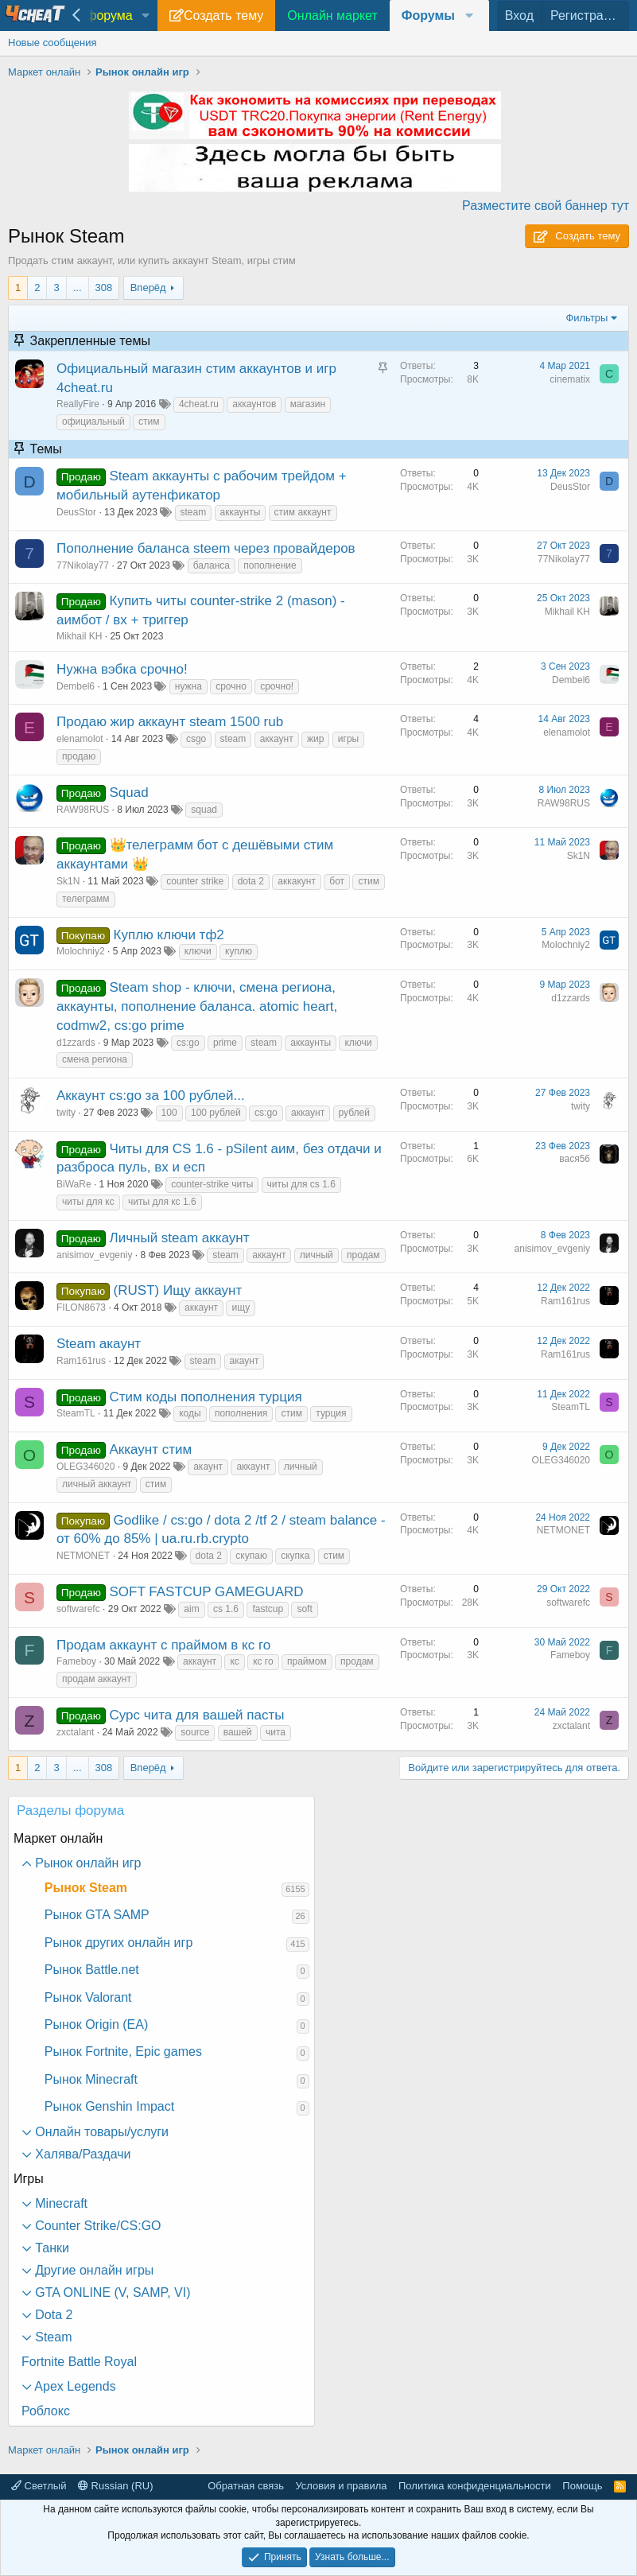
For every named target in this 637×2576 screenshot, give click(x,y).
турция (331, 1413)
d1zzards (75, 1042)
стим (148, 421)
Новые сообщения (52, 43)
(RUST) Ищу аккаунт (178, 1290)
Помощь (582, 2486)
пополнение (269, 565)
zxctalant (75, 1732)
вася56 (574, 1158)
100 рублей (216, 1112)
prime (225, 1042)
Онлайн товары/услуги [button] (100, 2132)
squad (204, 809)
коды (189, 1413)
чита (275, 1732)
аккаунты (240, 512)
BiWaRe (73, 1184)
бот (336, 881)
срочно (231, 686)
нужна (188, 686)
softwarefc (78, 1608)
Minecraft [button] (59, 2203)
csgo (196, 738)
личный (316, 1255)
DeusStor (76, 512)
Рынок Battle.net (92, 1969)
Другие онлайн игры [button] (92, 2270)
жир (315, 738)
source (195, 1732)
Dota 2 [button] (52, 2315)
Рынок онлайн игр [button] (87, 1863)
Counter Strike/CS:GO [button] (96, 2225)
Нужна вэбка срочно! (122, 669)
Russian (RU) (115, 2486)
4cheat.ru (199, 404)
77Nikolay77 (82, 565)
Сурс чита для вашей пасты (197, 1715)
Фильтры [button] (586, 318)
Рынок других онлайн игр (118, 1942)
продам (363, 1255)
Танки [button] (50, 2248)
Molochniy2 (80, 951)
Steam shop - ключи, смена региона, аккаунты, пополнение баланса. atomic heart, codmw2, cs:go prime (196, 1006)
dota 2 (251, 881)
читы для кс (88, 1201)
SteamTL (75, 1413)
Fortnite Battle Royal (79, 2361)
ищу (240, 1307)
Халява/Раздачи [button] (81, 2154)
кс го (263, 1661)
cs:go (188, 1042)
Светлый (38, 2486)
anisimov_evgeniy (94, 1255)
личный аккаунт (96, 1484)
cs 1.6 (226, 1608)
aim (191, 1608)
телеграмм (86, 898)
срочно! (276, 686)
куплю (238, 951)
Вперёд (148, 287)
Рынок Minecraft (91, 2079)
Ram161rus (565, 1301)
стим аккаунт (303, 512)
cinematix (570, 379)
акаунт (244, 1360)
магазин (307, 404)
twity (66, 1112)
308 (104, 287)
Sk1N (68, 881)
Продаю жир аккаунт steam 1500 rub (169, 721)
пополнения (241, 1413)
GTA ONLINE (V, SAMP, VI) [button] (111, 2292)
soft (304, 1608)
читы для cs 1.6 (301, 1184)
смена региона (94, 1059)
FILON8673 (81, 1307)
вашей (237, 1732)
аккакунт (297, 881)
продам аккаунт (96, 1678)
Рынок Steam (86, 1887)
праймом (307, 1661)
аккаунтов (254, 404)
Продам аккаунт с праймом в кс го (163, 1645)
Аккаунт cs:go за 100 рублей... (150, 1095)
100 (169, 1112)
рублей (354, 1112)
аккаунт (276, 738)
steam (194, 512)
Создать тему (223, 15)
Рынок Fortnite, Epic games (123, 2051)
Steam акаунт (98, 1343)
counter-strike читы (212, 1184)
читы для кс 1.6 (162, 1201)
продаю (78, 756)
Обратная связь (246, 2486)
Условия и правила (340, 2486)
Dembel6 (75, 686)
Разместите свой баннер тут (545, 205)
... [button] (77, 287)
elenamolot (79, 738)
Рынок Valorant (88, 1997)
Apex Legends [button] (74, 2386)
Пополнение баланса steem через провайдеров (205, 548)
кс (234, 1661)
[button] (145, 16)
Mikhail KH (79, 636)
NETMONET (83, 1555)
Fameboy (76, 1661)
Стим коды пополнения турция (206, 1397)
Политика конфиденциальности (474, 2486)
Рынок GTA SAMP (97, 1914)
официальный (93, 421)
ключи (198, 951)
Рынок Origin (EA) (96, 2024)
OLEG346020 (85, 1466)
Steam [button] (52, 2337)
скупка (295, 1555)
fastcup (267, 1608)
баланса (211, 565)
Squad (129, 792)
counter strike (194, 881)
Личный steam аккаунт (180, 1237)
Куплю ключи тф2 (169, 934)
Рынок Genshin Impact (109, 2106)
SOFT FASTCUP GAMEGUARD (207, 1591)
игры (348, 738)
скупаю (251, 1555)
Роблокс (45, 2411)
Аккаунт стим (151, 1449)
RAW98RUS (82, 809)
